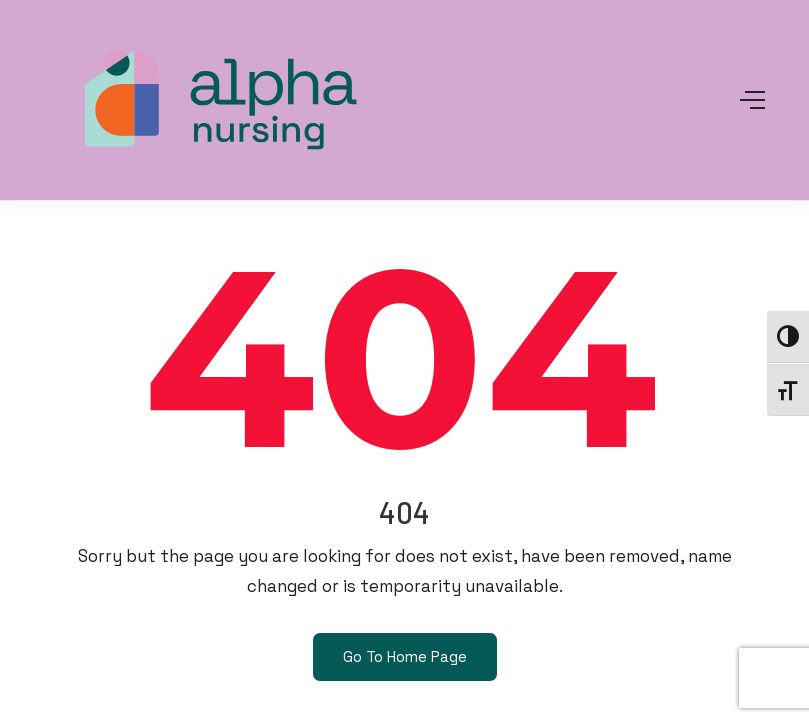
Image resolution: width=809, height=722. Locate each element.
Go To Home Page (405, 656)
